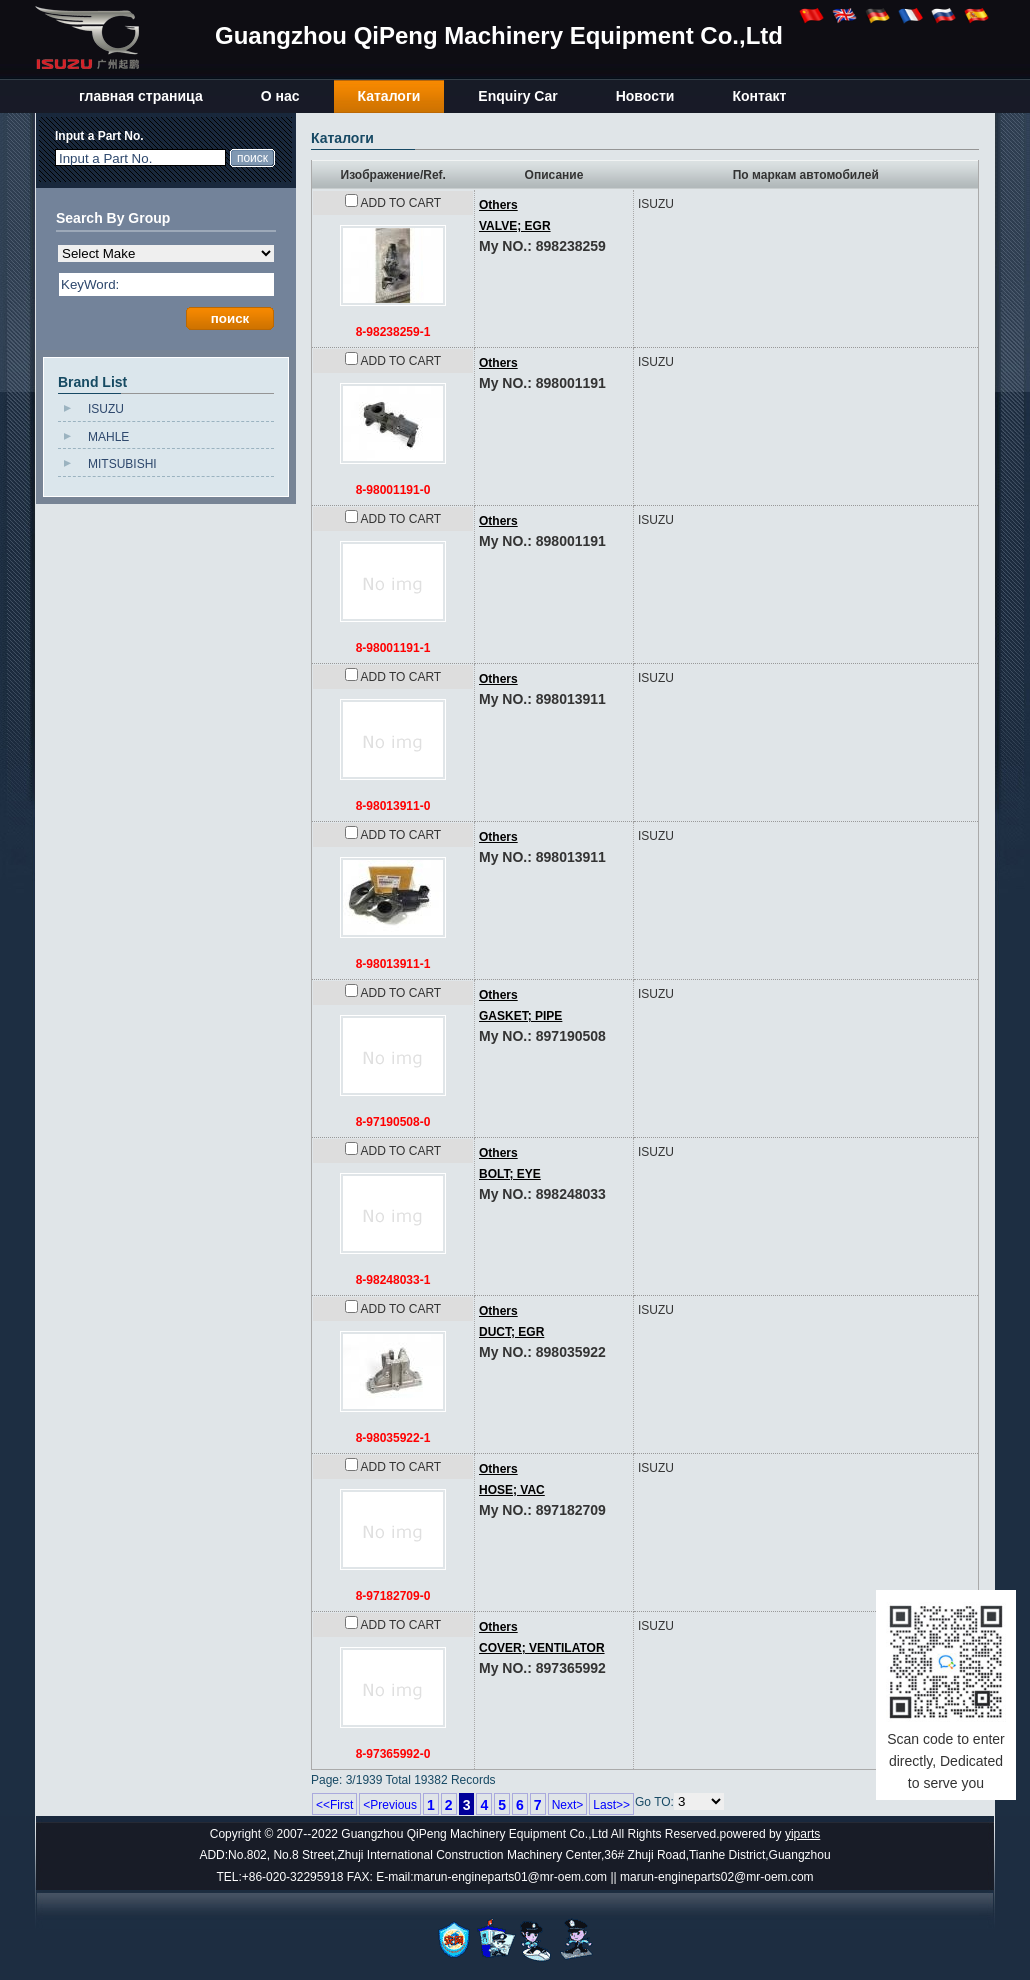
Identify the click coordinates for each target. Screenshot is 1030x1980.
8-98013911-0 (393, 806)
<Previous (390, 1805)
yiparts (802, 1834)
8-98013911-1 (393, 964)
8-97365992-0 (393, 1754)
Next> (568, 1805)
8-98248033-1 (393, 1280)
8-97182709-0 (393, 1596)
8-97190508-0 (393, 1122)
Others (498, 363)
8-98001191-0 (393, 490)
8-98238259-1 (393, 332)
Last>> (611, 1805)
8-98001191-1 (393, 648)
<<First (334, 1805)
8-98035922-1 (393, 1438)
